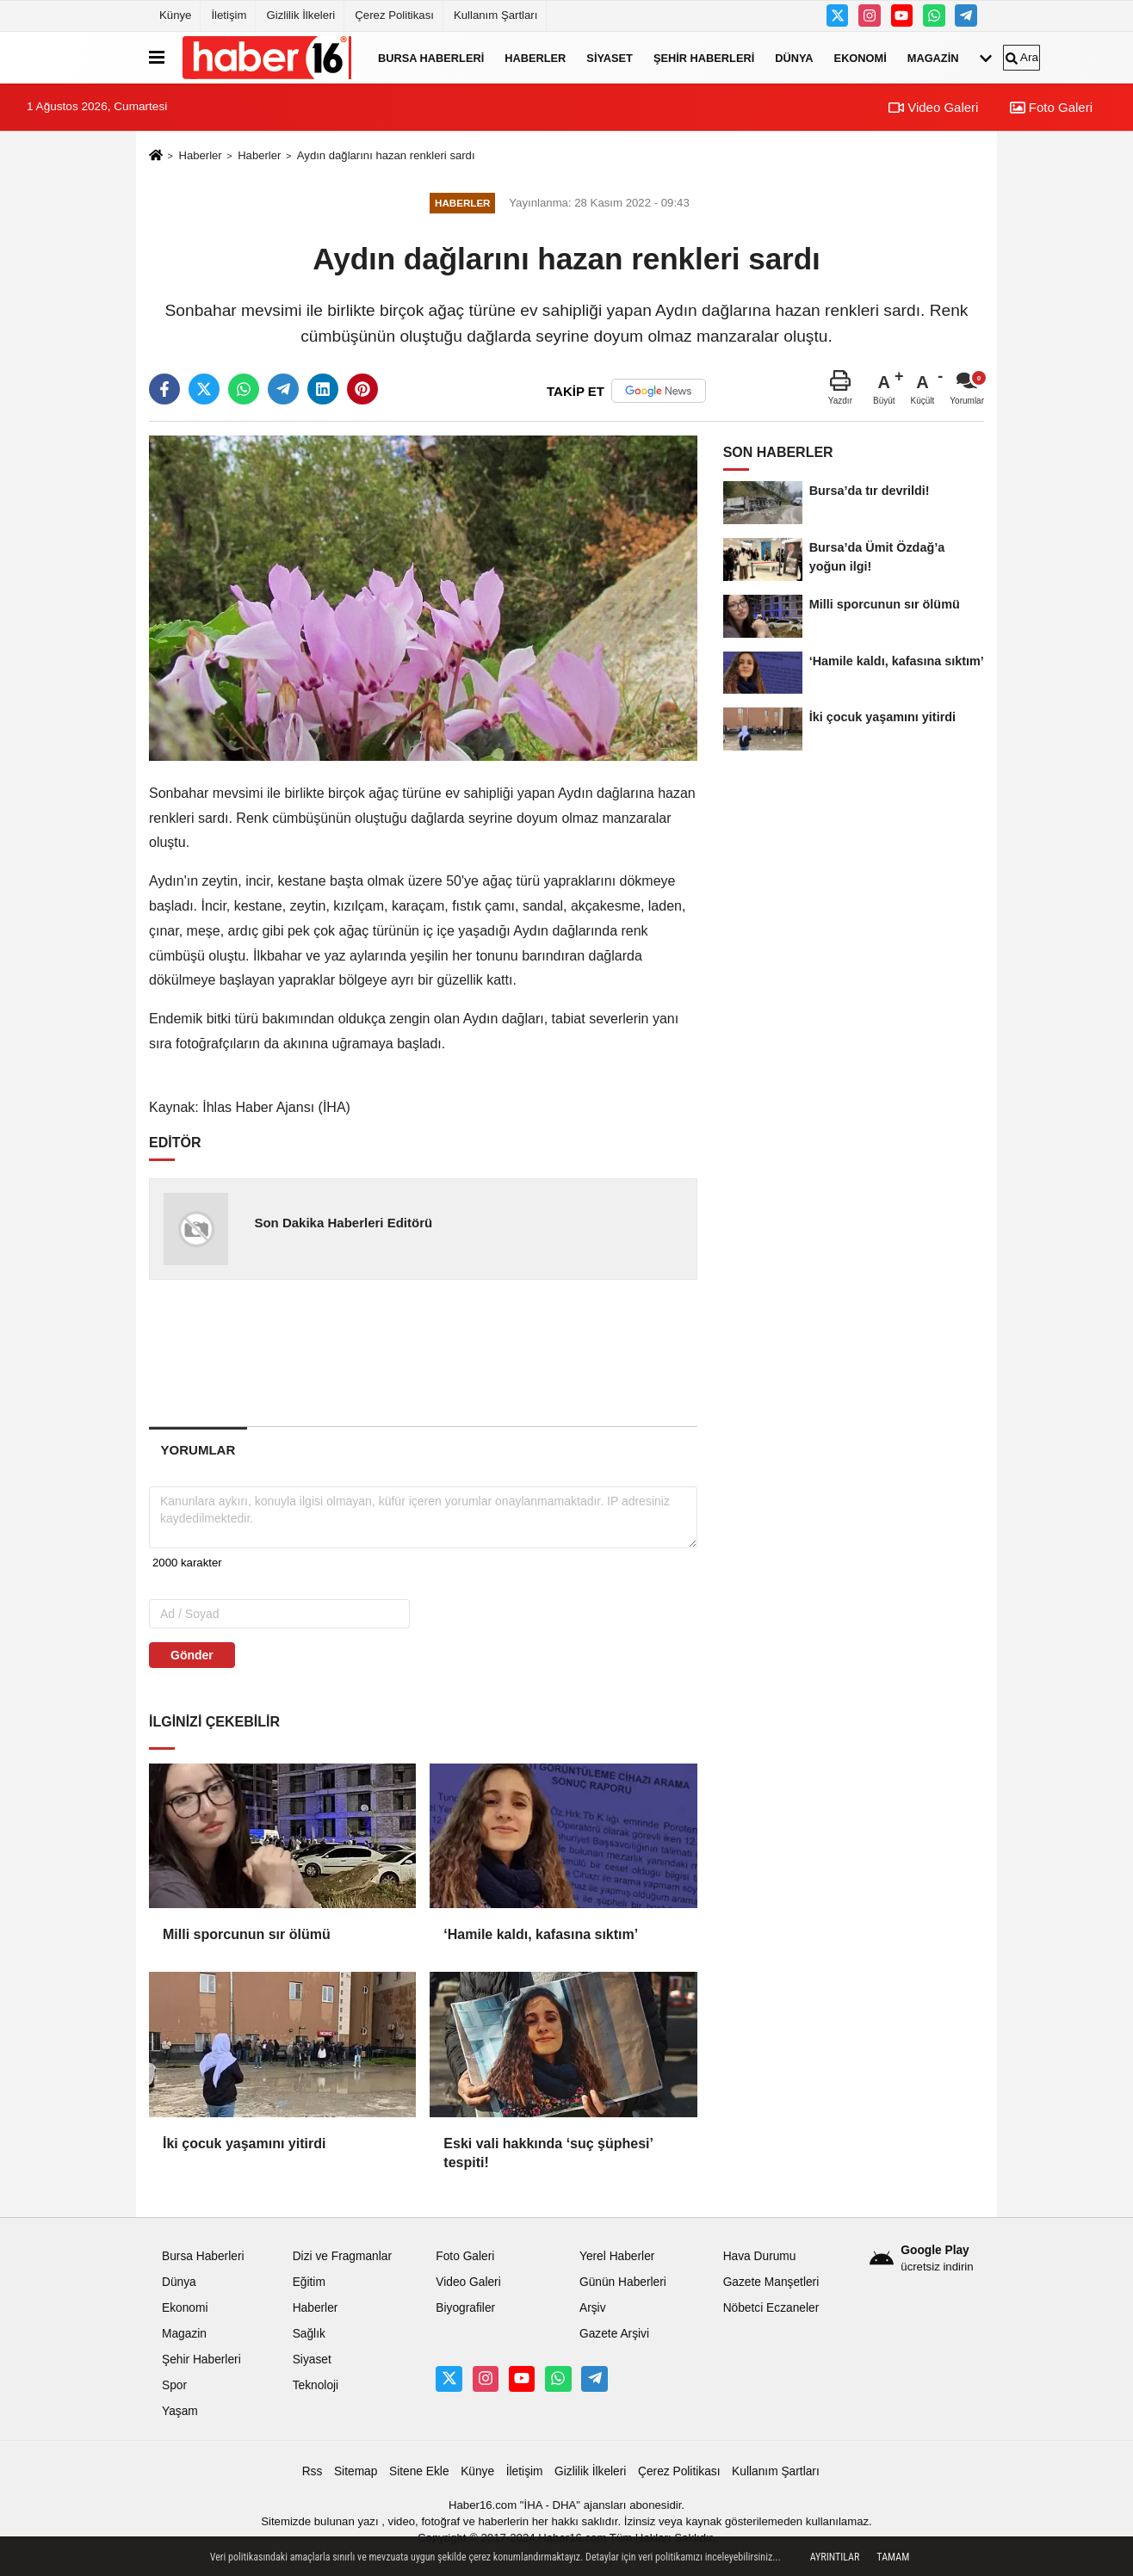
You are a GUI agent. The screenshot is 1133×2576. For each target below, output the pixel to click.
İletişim (228, 15)
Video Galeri (933, 107)
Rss (312, 2471)
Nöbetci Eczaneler (771, 2307)
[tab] (198, 1450)
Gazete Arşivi (614, 2333)
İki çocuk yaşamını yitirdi (244, 2143)
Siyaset (609, 57)
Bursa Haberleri (431, 57)
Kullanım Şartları (495, 15)
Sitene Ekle (419, 2471)
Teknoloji (316, 2385)
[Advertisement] (424, 1352)
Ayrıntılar (835, 2557)
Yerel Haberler (616, 2256)
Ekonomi (860, 57)
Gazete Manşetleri (771, 2282)
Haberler (535, 57)
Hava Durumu (759, 2256)
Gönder (192, 1655)
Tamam (892, 2557)
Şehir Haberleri (703, 57)
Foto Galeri (1051, 107)
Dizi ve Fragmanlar (342, 2256)
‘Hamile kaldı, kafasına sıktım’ (540, 1934)
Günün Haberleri (622, 2282)
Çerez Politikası (394, 15)
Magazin (933, 57)
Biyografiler (465, 2307)
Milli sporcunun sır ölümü (247, 1934)
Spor (174, 2385)
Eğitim (309, 2282)
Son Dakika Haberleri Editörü (343, 1222)
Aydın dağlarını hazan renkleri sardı (386, 155)
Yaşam (180, 2411)
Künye (175, 15)
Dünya (794, 57)
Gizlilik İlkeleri (300, 15)
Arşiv (592, 2307)
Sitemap (355, 2471)
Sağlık (309, 2333)
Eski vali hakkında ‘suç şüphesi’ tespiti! (548, 2153)
